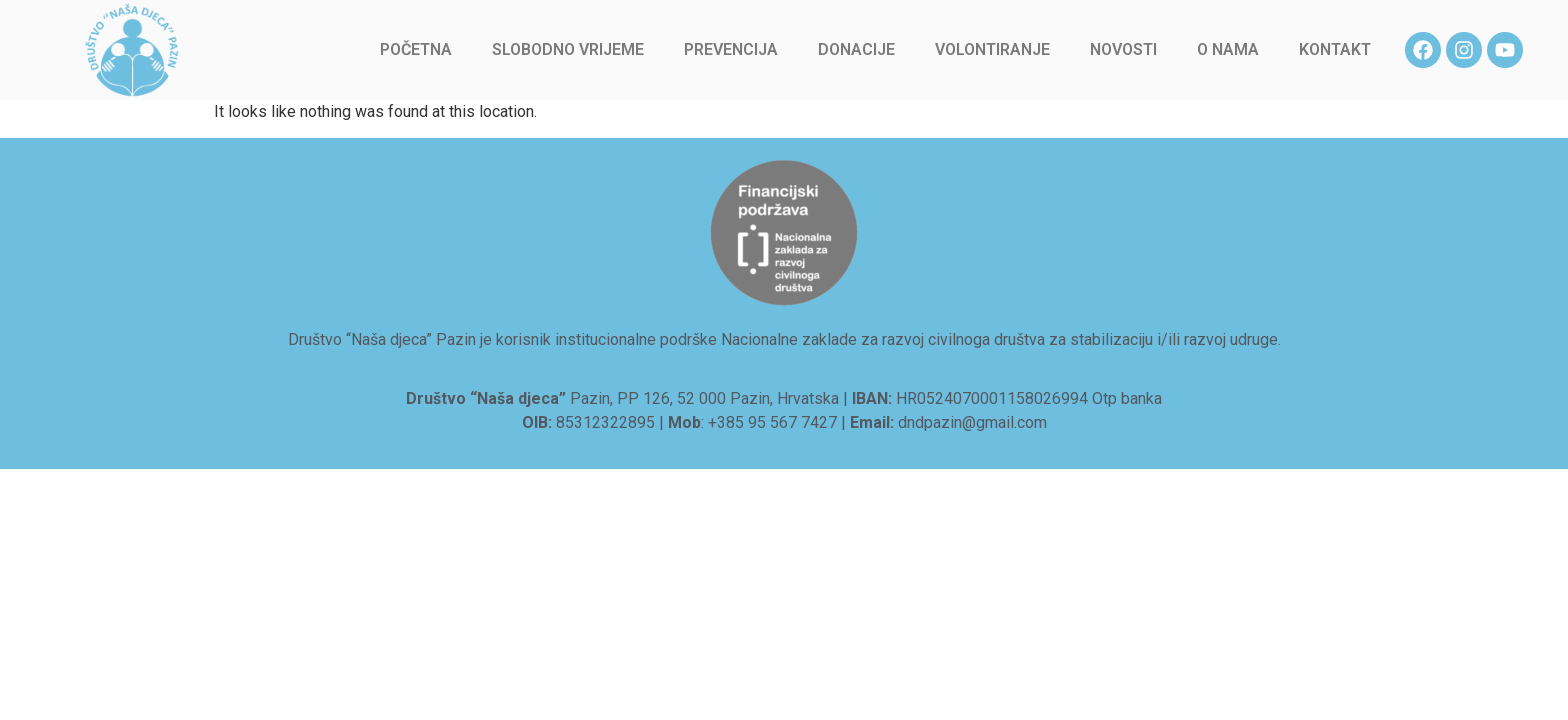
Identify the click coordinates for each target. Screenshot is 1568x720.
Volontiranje (992, 49)
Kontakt (1335, 49)
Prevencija (731, 49)
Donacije (856, 49)
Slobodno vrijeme (568, 49)
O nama (1228, 49)
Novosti (1123, 49)
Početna (416, 49)
